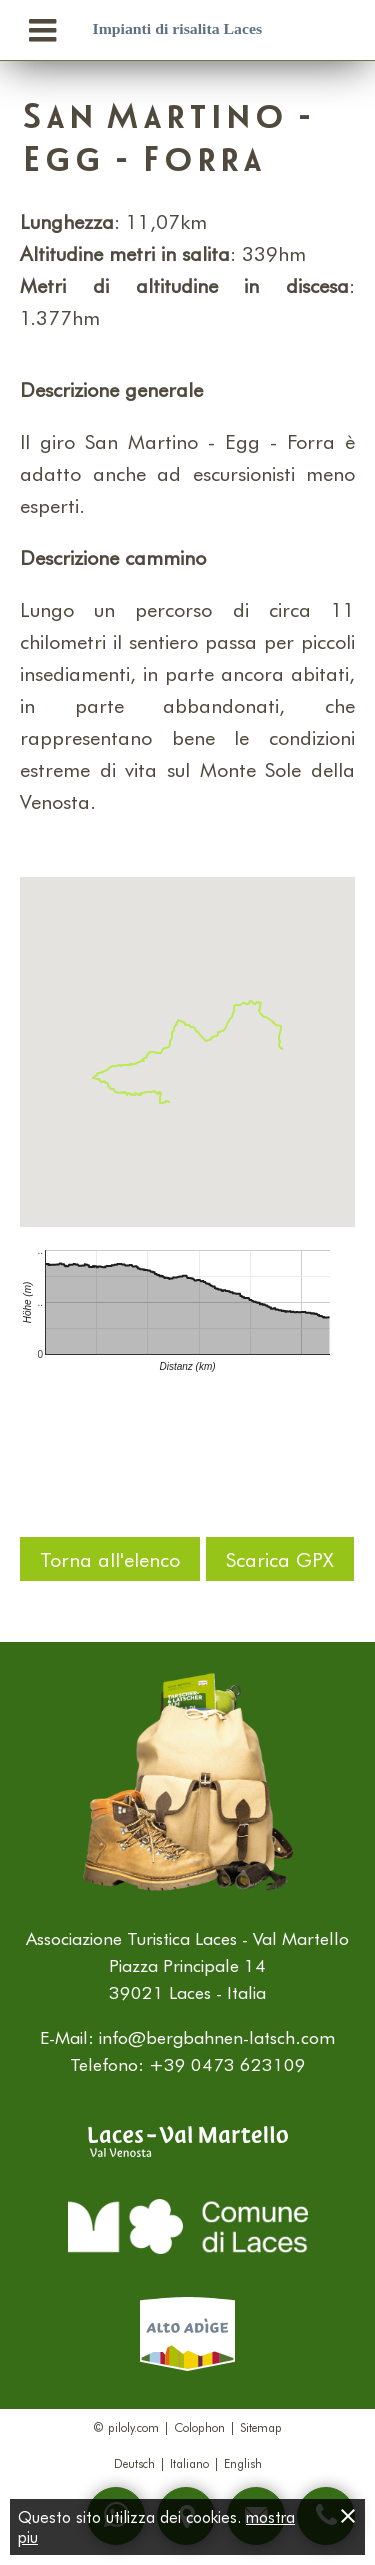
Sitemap (261, 2427)
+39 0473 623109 (227, 2064)
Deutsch (134, 2463)
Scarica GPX (280, 1559)
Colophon (199, 2427)
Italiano (189, 2463)
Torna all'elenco (110, 1559)
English (243, 2463)
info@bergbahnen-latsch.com (217, 2037)
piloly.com (133, 2427)
